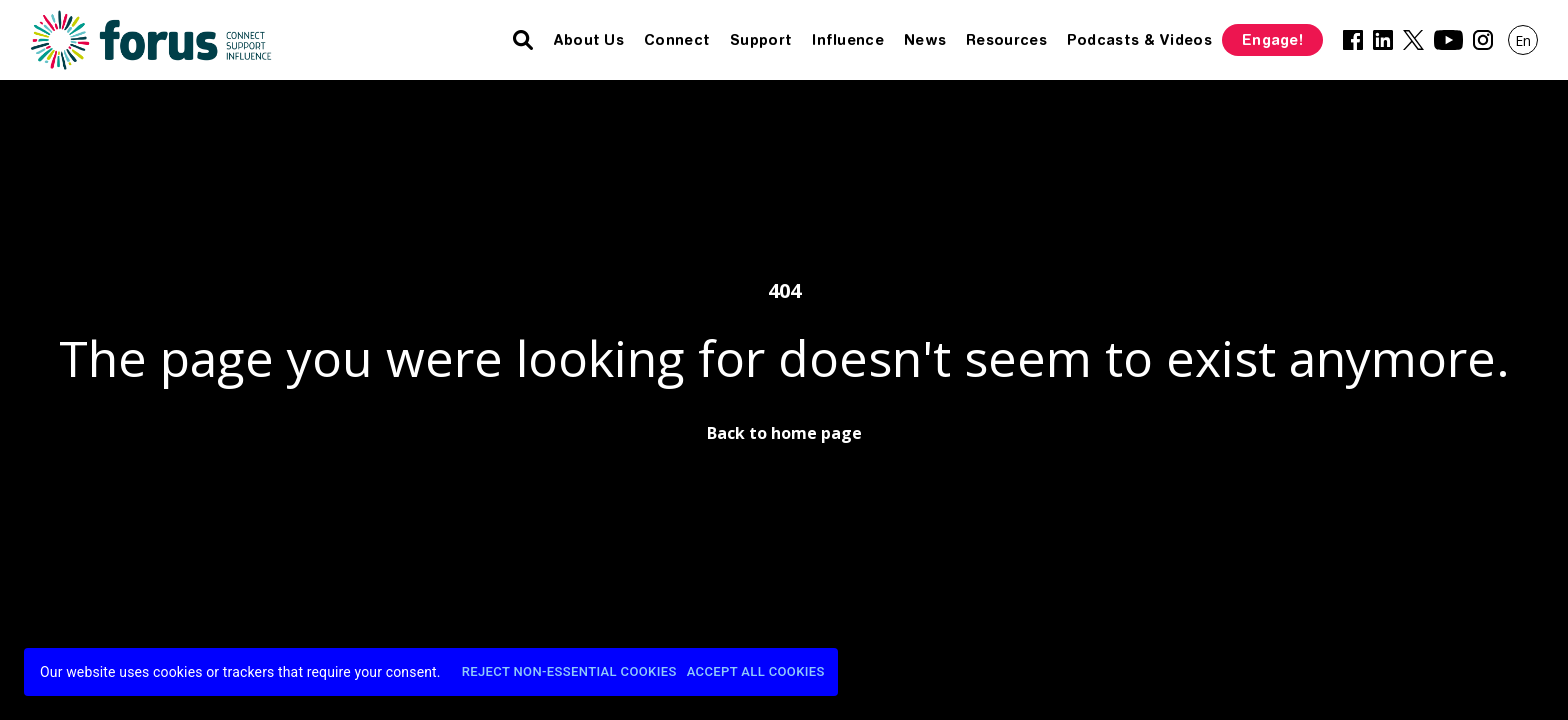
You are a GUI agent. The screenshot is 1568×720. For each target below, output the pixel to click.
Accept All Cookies (756, 672)
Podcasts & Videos (1139, 40)
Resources (1006, 40)
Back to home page (784, 433)
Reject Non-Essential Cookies (569, 672)
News (925, 40)
